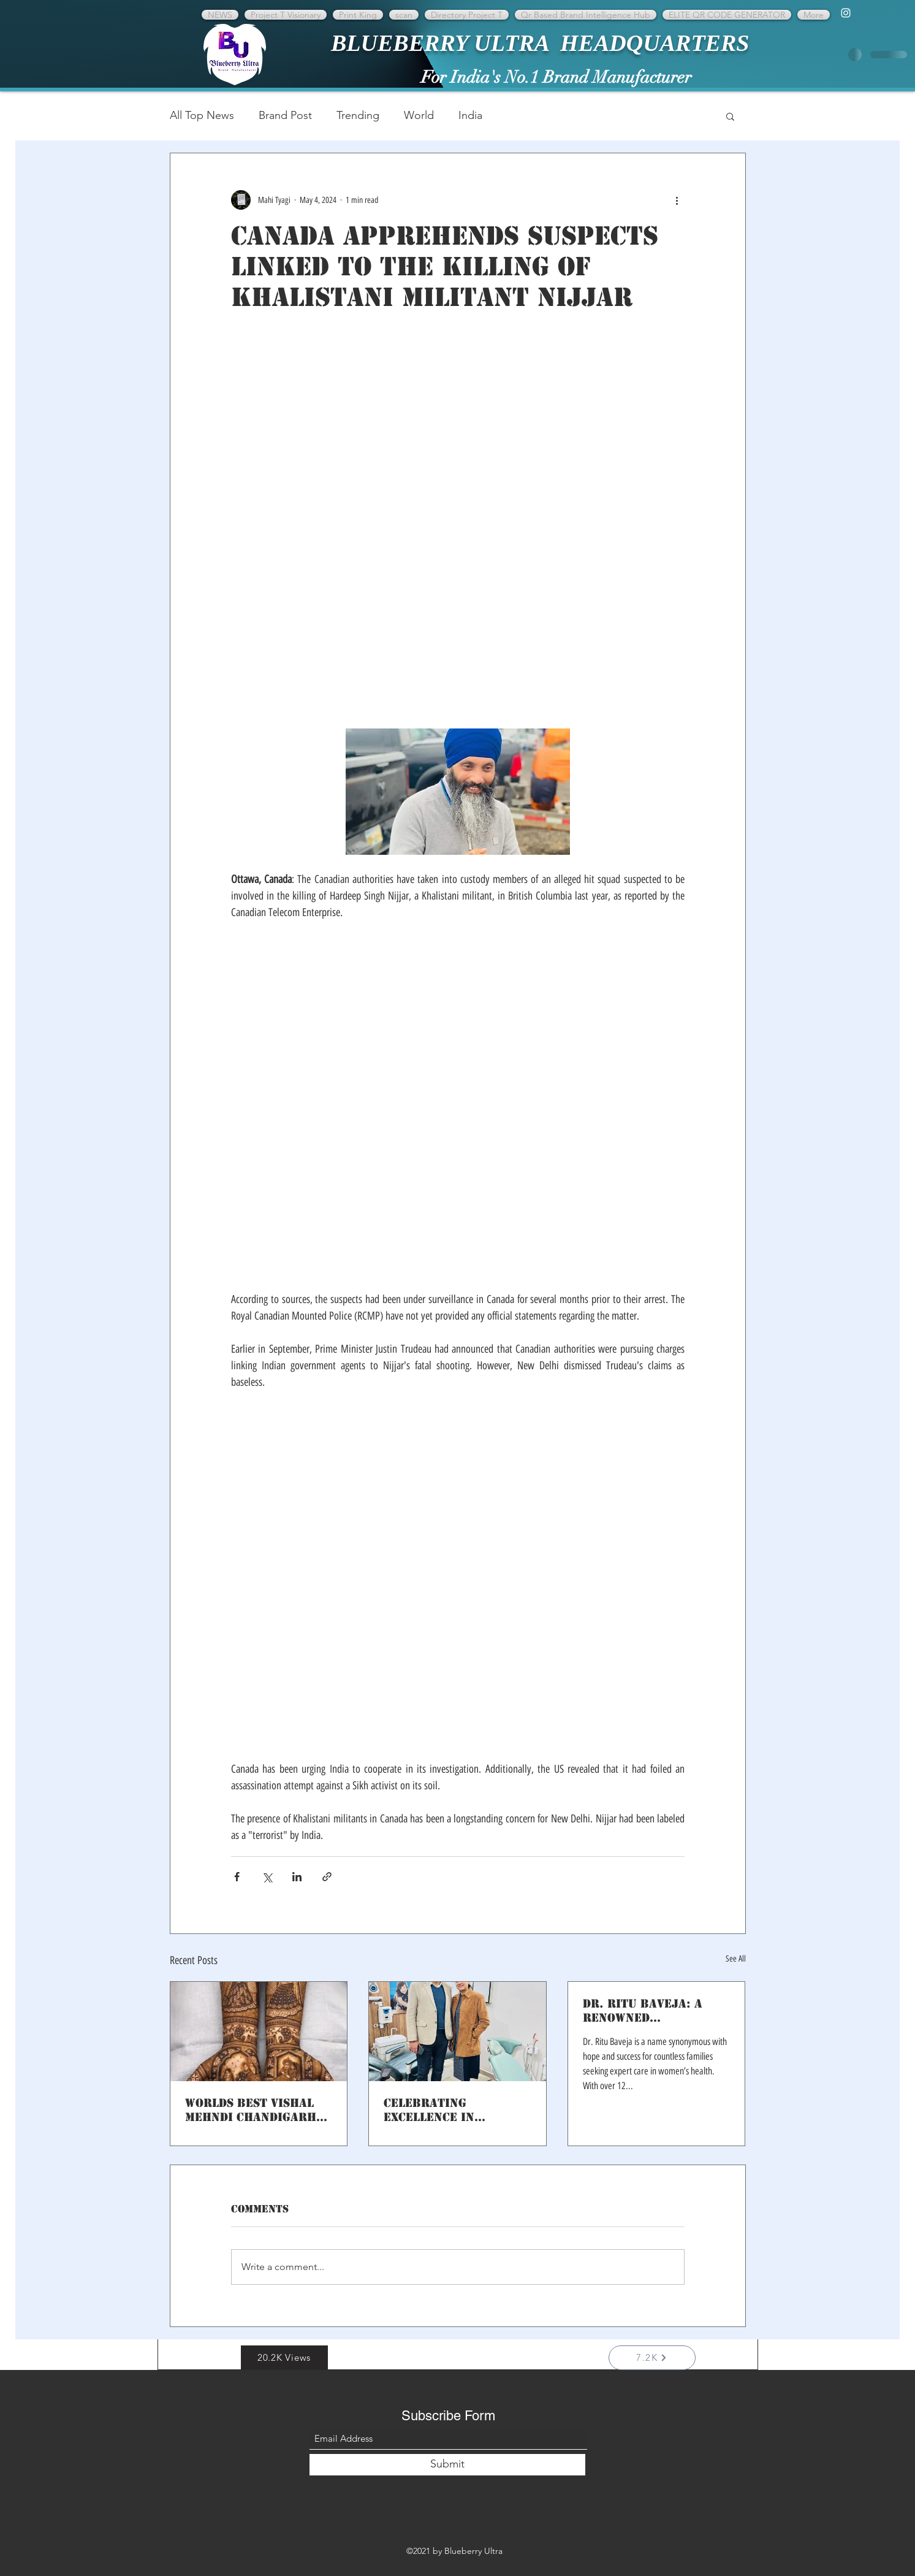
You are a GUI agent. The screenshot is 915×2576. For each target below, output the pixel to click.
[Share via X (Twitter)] (267, 1876)
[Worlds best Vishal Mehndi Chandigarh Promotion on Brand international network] (258, 2031)
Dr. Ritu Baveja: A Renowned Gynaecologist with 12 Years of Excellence (649, 2011)
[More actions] (677, 200)
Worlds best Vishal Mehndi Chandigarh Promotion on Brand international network (253, 2110)
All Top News (202, 115)
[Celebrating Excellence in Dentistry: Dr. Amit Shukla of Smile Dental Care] (457, 2031)
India (470, 115)
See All (736, 1959)
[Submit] (447, 2464)
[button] (730, 116)
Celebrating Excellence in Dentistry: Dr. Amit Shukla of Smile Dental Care (447, 2110)
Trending (357, 115)
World (419, 115)
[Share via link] (327, 1876)
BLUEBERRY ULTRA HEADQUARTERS (540, 43)
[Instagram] (846, 13)
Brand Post (285, 115)
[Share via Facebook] (237, 1876)
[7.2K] (652, 2357)
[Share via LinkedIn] (297, 1876)
